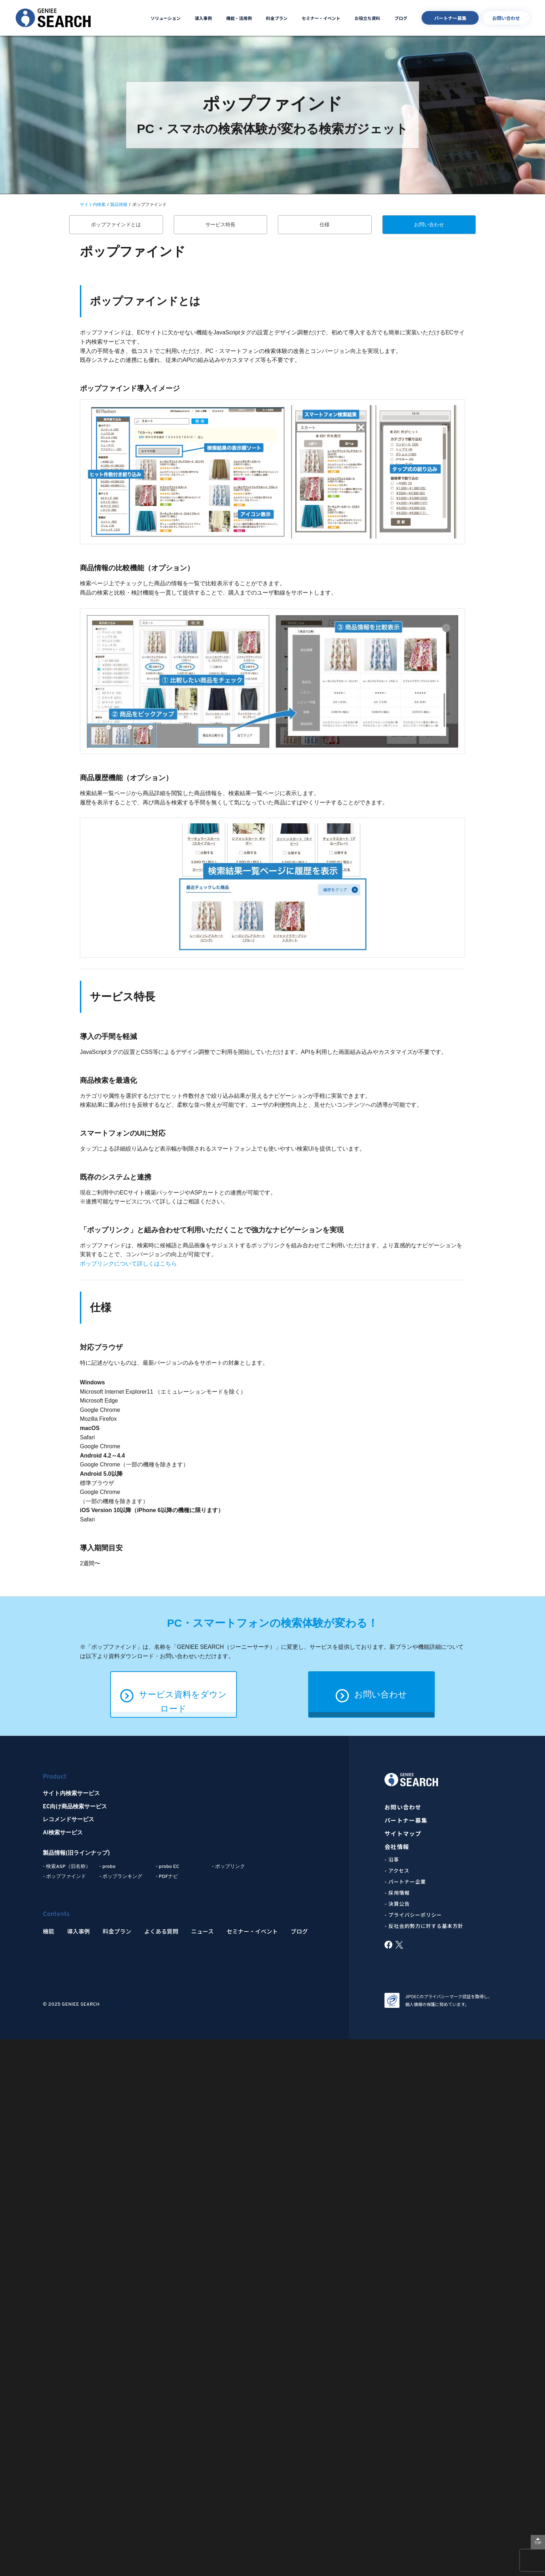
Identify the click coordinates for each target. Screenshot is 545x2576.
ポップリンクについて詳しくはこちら (128, 1264)
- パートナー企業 (405, 1881)
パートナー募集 (450, 18)
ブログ (400, 18)
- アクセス (396, 1870)
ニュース (202, 1931)
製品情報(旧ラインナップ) (76, 1853)
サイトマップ (402, 1833)
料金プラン (276, 18)
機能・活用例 (239, 18)
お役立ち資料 (367, 18)
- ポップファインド (64, 1877)
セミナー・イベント (321, 18)
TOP (537, 2543)
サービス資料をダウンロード (173, 1695)
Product (54, 1777)
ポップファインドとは (116, 224)
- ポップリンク (228, 1867)
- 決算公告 (397, 1903)
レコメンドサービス (68, 1819)
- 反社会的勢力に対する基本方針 (423, 1925)
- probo (107, 1867)
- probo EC (167, 1867)
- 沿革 (391, 1859)
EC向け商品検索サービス (75, 1806)
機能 (48, 1931)
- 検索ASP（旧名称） (67, 1867)
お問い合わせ (506, 18)
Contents (56, 1914)
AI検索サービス (63, 1833)
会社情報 (396, 1846)
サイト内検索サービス (71, 1793)
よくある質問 (161, 1931)
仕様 (325, 224)
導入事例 (203, 18)
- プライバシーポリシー (413, 1914)
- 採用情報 (397, 1892)
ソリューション (165, 18)
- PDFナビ (167, 1877)
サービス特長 (220, 224)
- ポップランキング (120, 1877)
